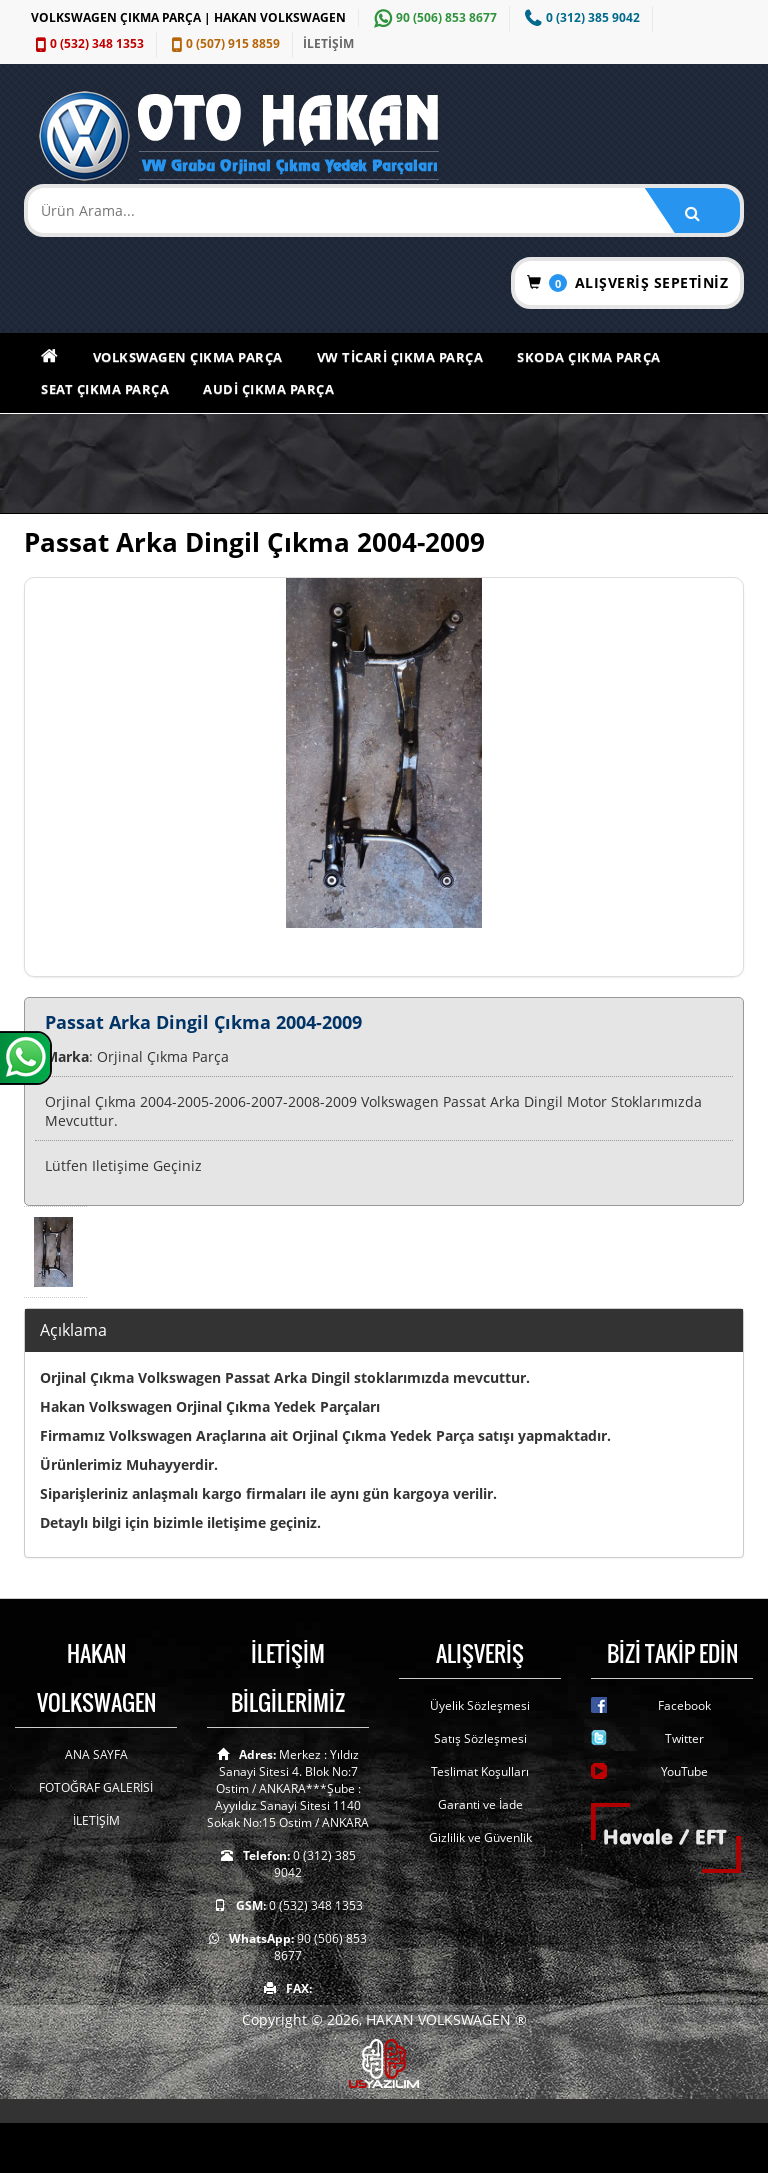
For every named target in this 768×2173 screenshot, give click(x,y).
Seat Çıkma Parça (105, 389)
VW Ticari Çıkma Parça (400, 357)
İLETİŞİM (328, 43)
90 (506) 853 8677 (433, 17)
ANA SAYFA (96, 1754)
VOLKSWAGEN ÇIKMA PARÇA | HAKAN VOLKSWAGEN (188, 17)
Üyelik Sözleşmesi (480, 1705)
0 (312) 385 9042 (580, 17)
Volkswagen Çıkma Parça (188, 357)
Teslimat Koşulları (480, 1771)
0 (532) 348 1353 (87, 43)
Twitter (684, 1738)
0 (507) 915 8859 (223, 43)
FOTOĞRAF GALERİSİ (96, 1787)
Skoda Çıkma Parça (589, 357)
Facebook (684, 1705)
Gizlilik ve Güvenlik (480, 1837)
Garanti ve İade (480, 1804)
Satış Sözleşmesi (480, 1738)
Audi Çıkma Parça (268, 389)
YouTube (684, 1771)
